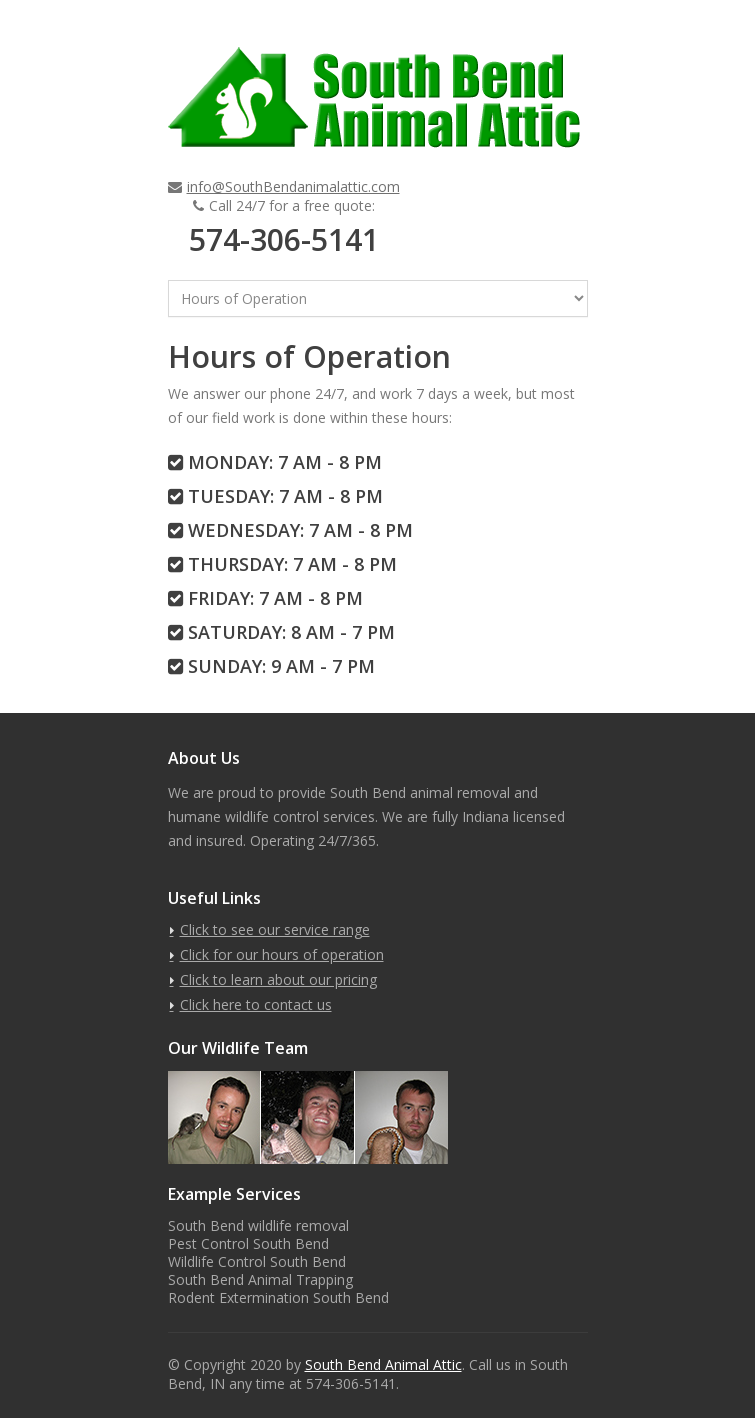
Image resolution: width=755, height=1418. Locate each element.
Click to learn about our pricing (278, 979)
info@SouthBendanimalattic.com (293, 186)
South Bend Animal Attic (383, 1364)
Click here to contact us (256, 1004)
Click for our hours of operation (282, 954)
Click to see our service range (275, 929)
